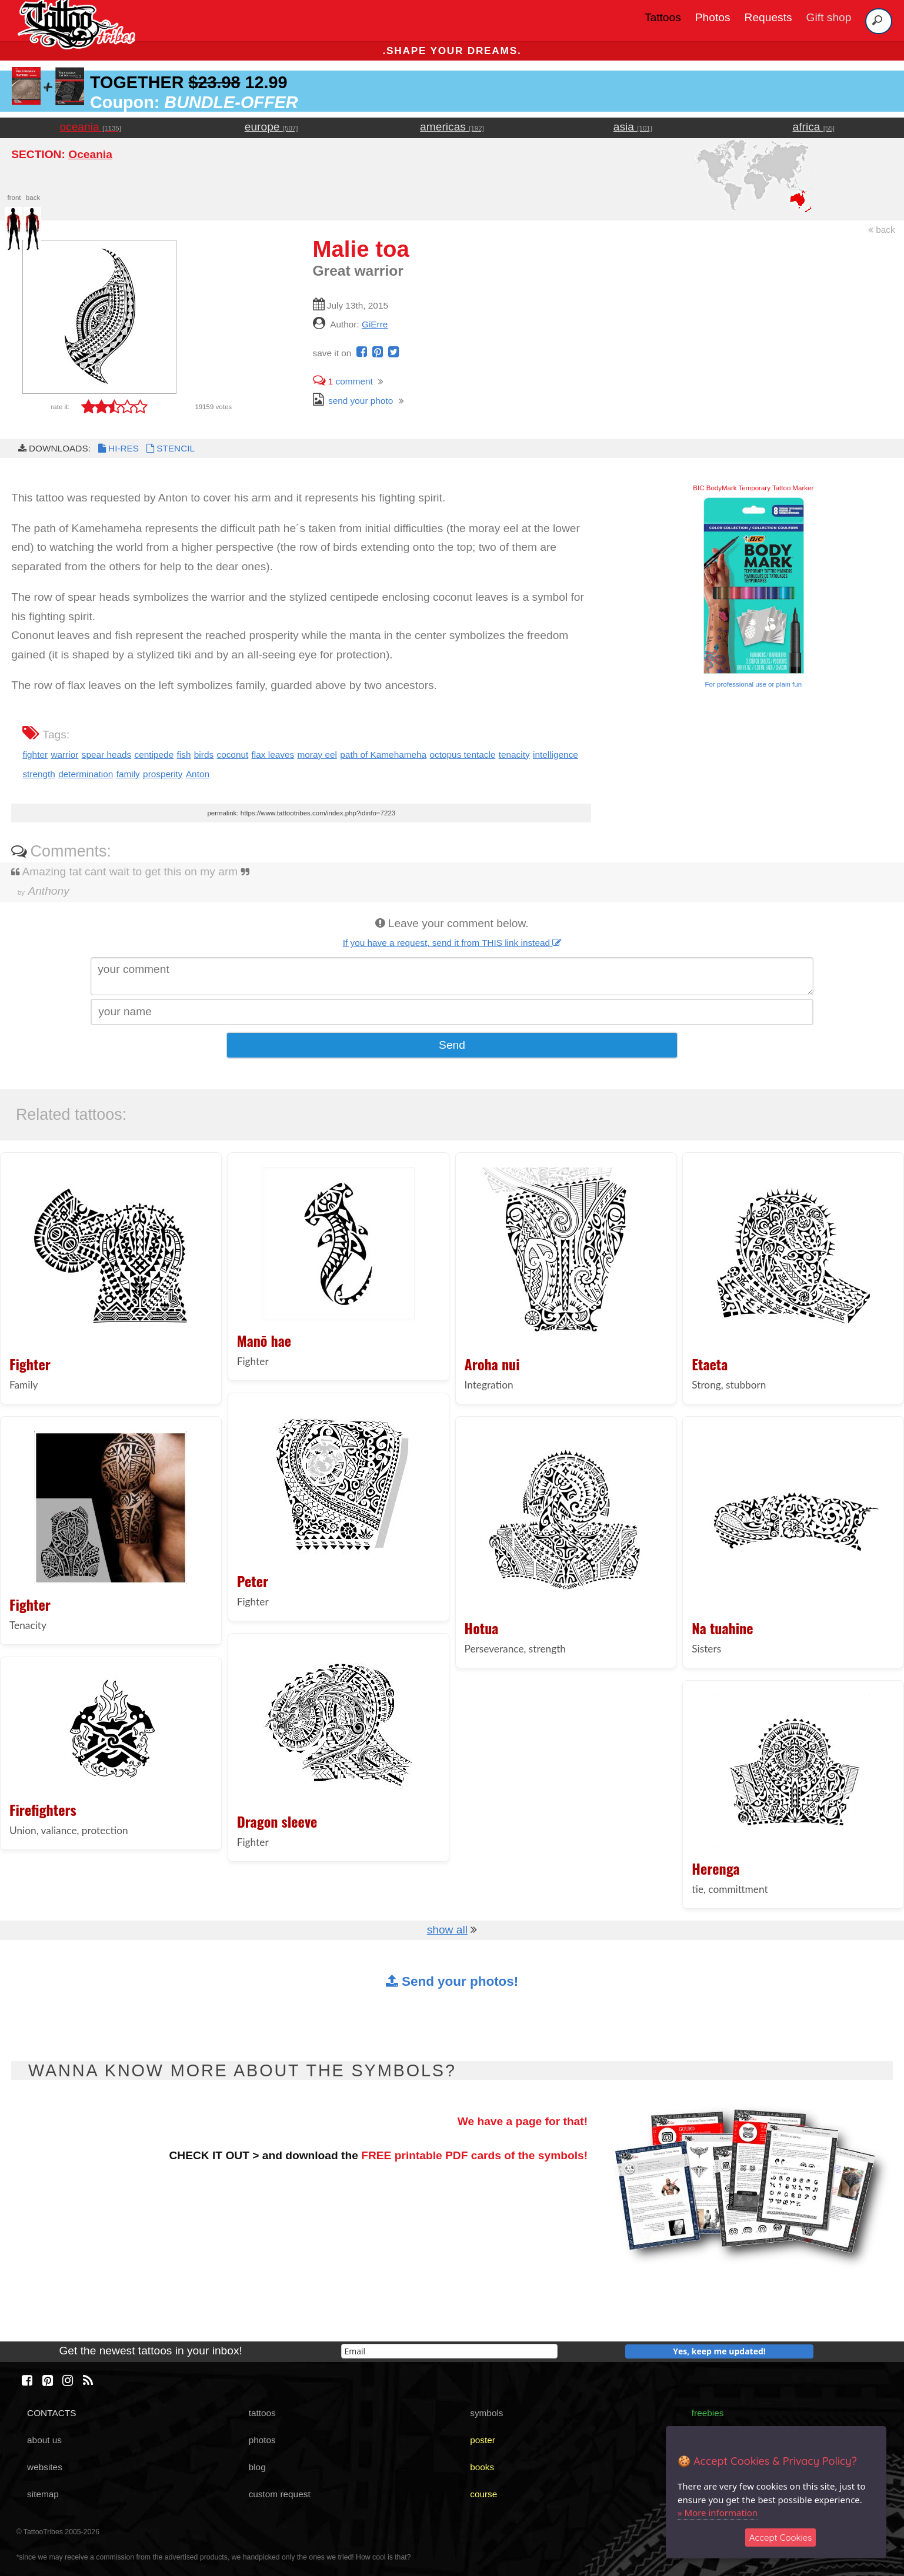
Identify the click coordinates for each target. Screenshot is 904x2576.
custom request (280, 2494)
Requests (768, 17)
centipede (154, 755)
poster (482, 2440)
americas (452, 127)
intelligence (555, 755)
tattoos (262, 2413)
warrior (64, 755)
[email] (449, 2351)
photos (262, 2440)
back (881, 230)
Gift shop (829, 17)
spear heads (107, 755)
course (483, 2494)
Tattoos (663, 17)
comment (343, 381)
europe (271, 127)
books (482, 2467)
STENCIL (169, 448)
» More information (718, 2512)
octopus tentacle (463, 755)
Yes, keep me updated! (719, 2351)
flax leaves (273, 755)
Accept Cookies (780, 2537)
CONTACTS (51, 2413)
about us (44, 2440)
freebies (708, 2413)
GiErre (375, 324)
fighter (35, 755)
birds (204, 755)
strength (38, 774)
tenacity (514, 755)
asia (632, 127)
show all (447, 1929)
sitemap (43, 2494)
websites (44, 2467)
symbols (486, 2413)
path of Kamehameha (383, 755)
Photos (712, 17)
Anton (197, 774)
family (128, 774)
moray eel (317, 755)
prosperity (162, 774)
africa (814, 127)
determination (85, 774)
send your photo (353, 401)
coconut (232, 755)
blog (257, 2467)
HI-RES (117, 448)
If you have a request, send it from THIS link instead (452, 943)
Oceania (90, 154)
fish (184, 755)
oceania (90, 127)
